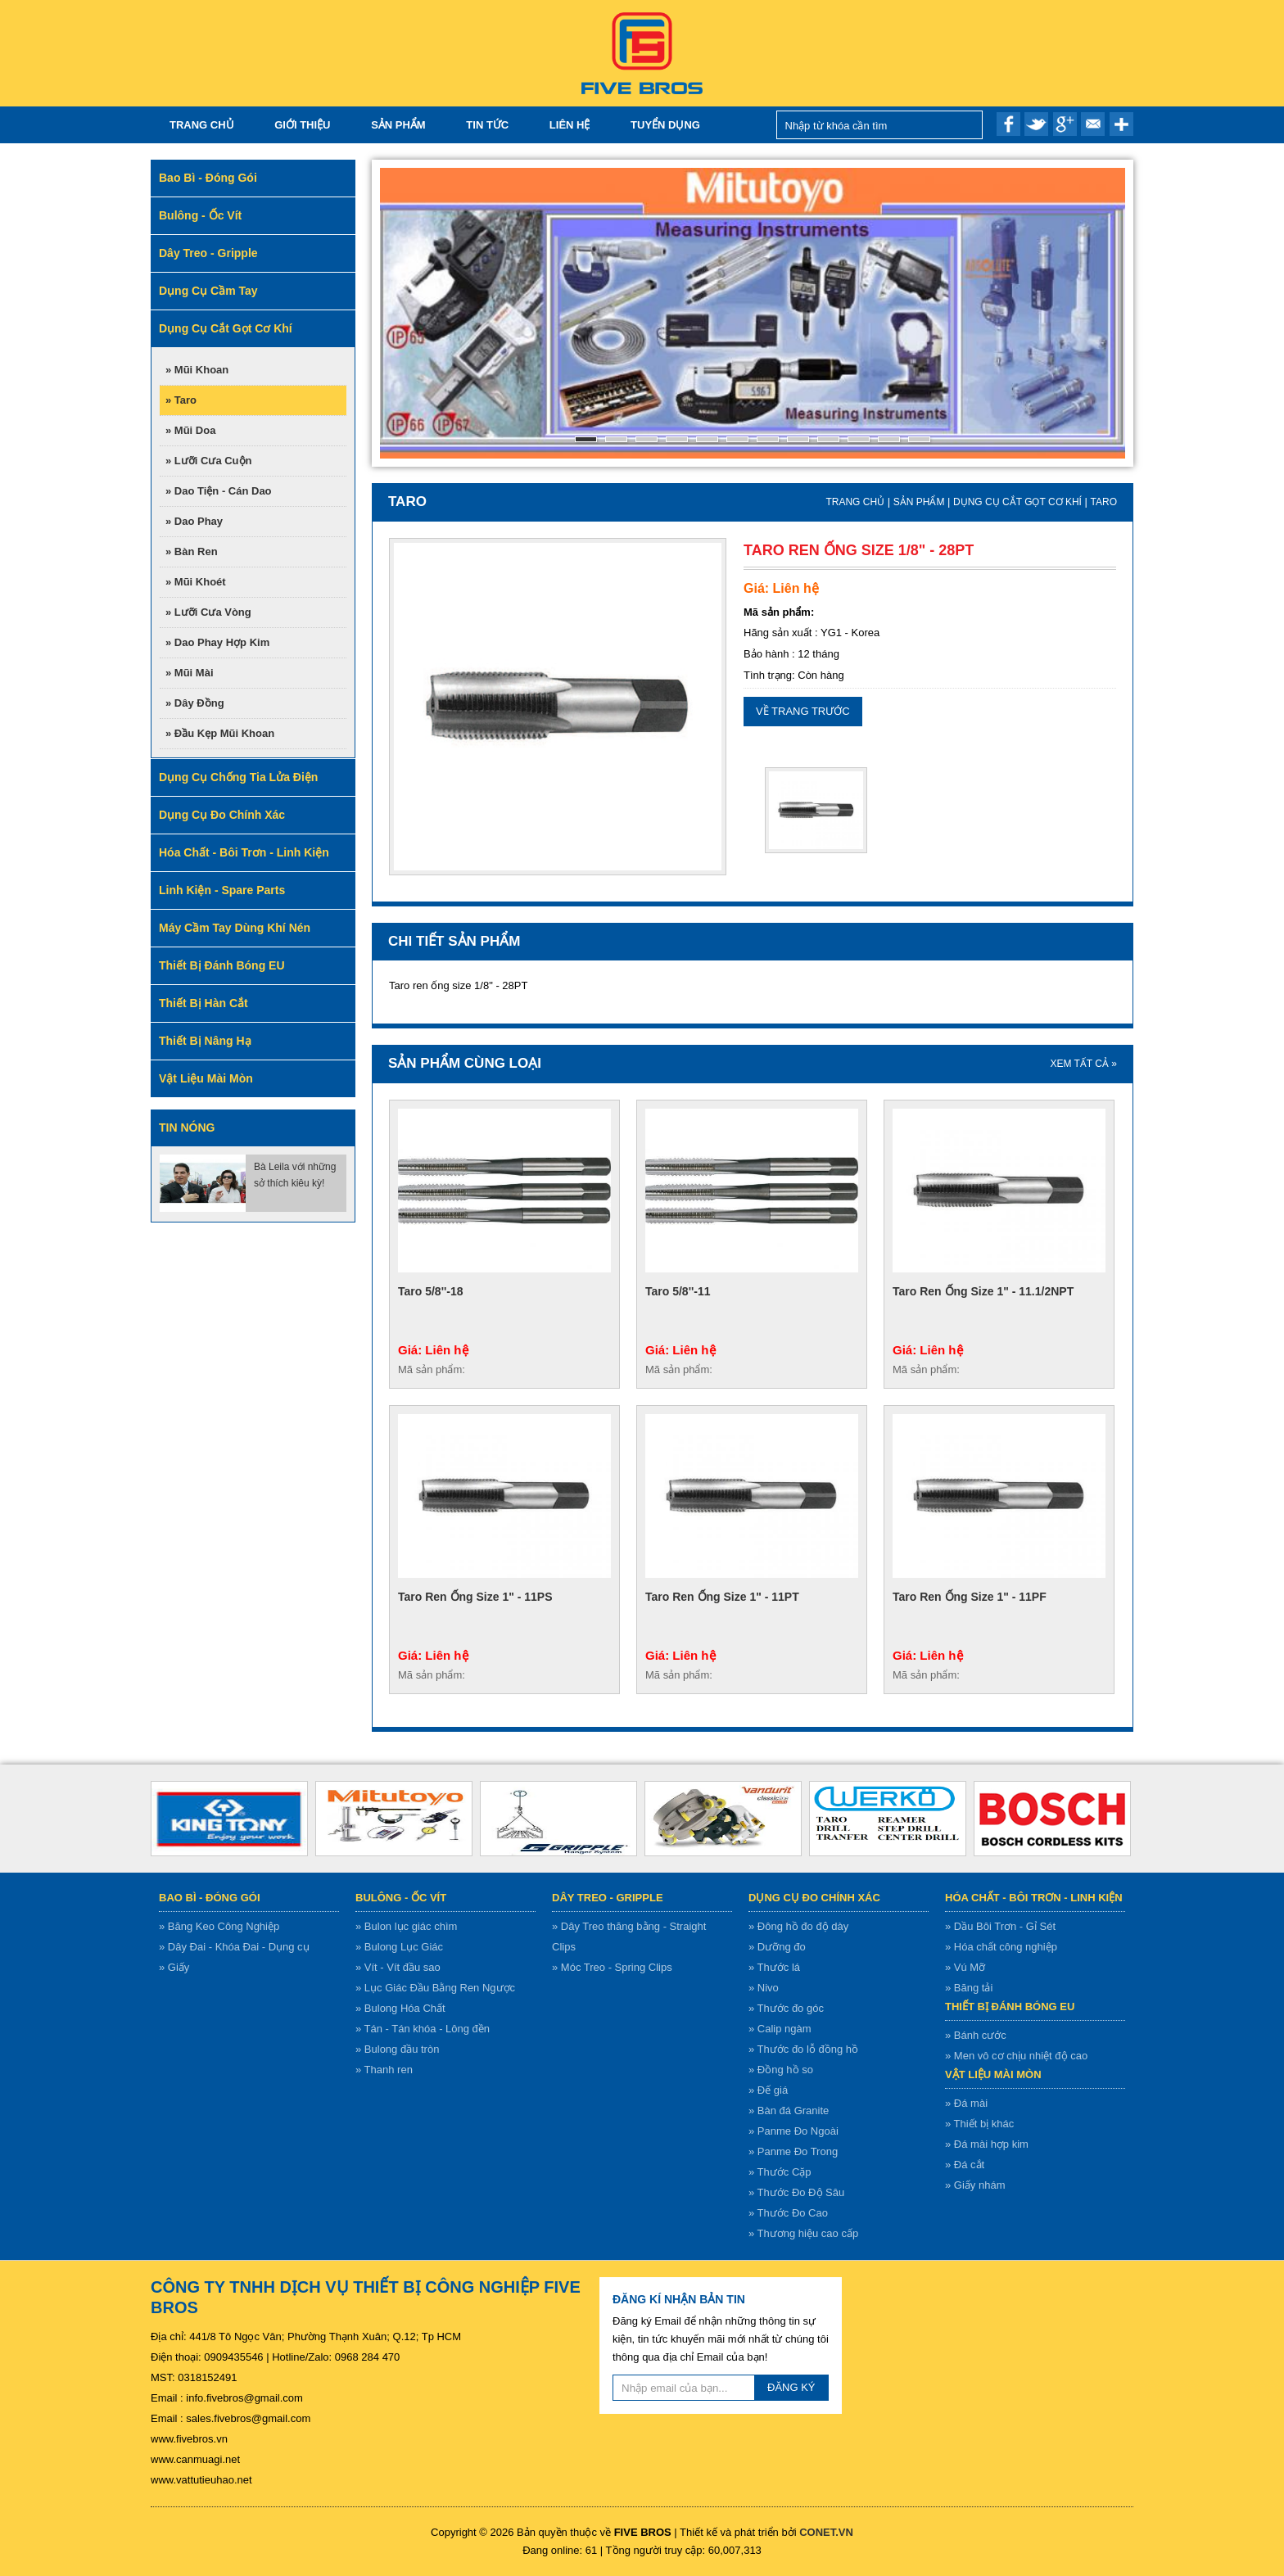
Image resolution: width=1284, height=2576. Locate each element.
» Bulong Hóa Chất (400, 2008)
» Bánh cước (975, 2035)
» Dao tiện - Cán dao (218, 491)
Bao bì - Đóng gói (209, 1897)
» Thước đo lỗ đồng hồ (803, 2049)
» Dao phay (194, 521)
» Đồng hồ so (780, 2069)
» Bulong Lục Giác (399, 1947)
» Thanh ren (384, 2069)
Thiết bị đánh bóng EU (1009, 2006)
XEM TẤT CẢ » (1083, 1063)
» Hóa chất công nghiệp (1001, 1947)
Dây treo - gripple (607, 1897)
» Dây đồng (194, 703)
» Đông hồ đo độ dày (798, 1926)
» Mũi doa (190, 430)
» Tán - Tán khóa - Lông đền (422, 2028)
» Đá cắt (964, 2164)
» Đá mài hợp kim (987, 2144)
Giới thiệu (302, 125)
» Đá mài (966, 2103)
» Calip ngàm (780, 2028)
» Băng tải (968, 1988)
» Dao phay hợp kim (217, 642)
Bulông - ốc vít (400, 1897)
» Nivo (763, 1988)
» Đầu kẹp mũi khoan (219, 733)
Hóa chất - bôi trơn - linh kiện (1034, 1897)
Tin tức (487, 125)
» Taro (181, 400)
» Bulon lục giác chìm (406, 1926)
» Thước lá (774, 1967)
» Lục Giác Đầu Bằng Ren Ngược (435, 1988)
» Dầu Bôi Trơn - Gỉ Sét (1000, 1926)
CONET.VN (826, 2532)
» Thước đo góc (786, 2008)
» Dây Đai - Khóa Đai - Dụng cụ (234, 1947)
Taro (1104, 502)
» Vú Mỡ (965, 1967)
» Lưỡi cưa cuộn (208, 460)
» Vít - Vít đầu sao (398, 1967)
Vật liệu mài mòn (993, 2074)
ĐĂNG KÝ (791, 2387)
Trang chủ (202, 125)
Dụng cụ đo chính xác (814, 1897)
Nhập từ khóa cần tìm (966, 125)
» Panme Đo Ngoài (793, 2131)
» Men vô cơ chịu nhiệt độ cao (1016, 2056)
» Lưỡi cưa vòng (208, 612)
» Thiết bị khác (979, 2123)
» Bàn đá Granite (788, 2110)
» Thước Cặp (780, 2172)
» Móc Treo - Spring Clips (612, 1967)
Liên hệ (569, 125)
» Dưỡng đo (777, 1947)
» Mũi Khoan (196, 370)
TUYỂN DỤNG (665, 125)
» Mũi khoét (195, 582)
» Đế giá (768, 2090)
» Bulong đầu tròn (397, 2049)
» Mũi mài (189, 673)
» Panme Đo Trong (793, 2151)
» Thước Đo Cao (788, 2213)
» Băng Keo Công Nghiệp (219, 1926)
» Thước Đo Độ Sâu (796, 2192)
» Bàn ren (191, 551)
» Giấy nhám (975, 2185)
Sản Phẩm (398, 125)
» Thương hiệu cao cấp (803, 2233)
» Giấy (174, 1967)
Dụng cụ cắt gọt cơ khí (1017, 502)
